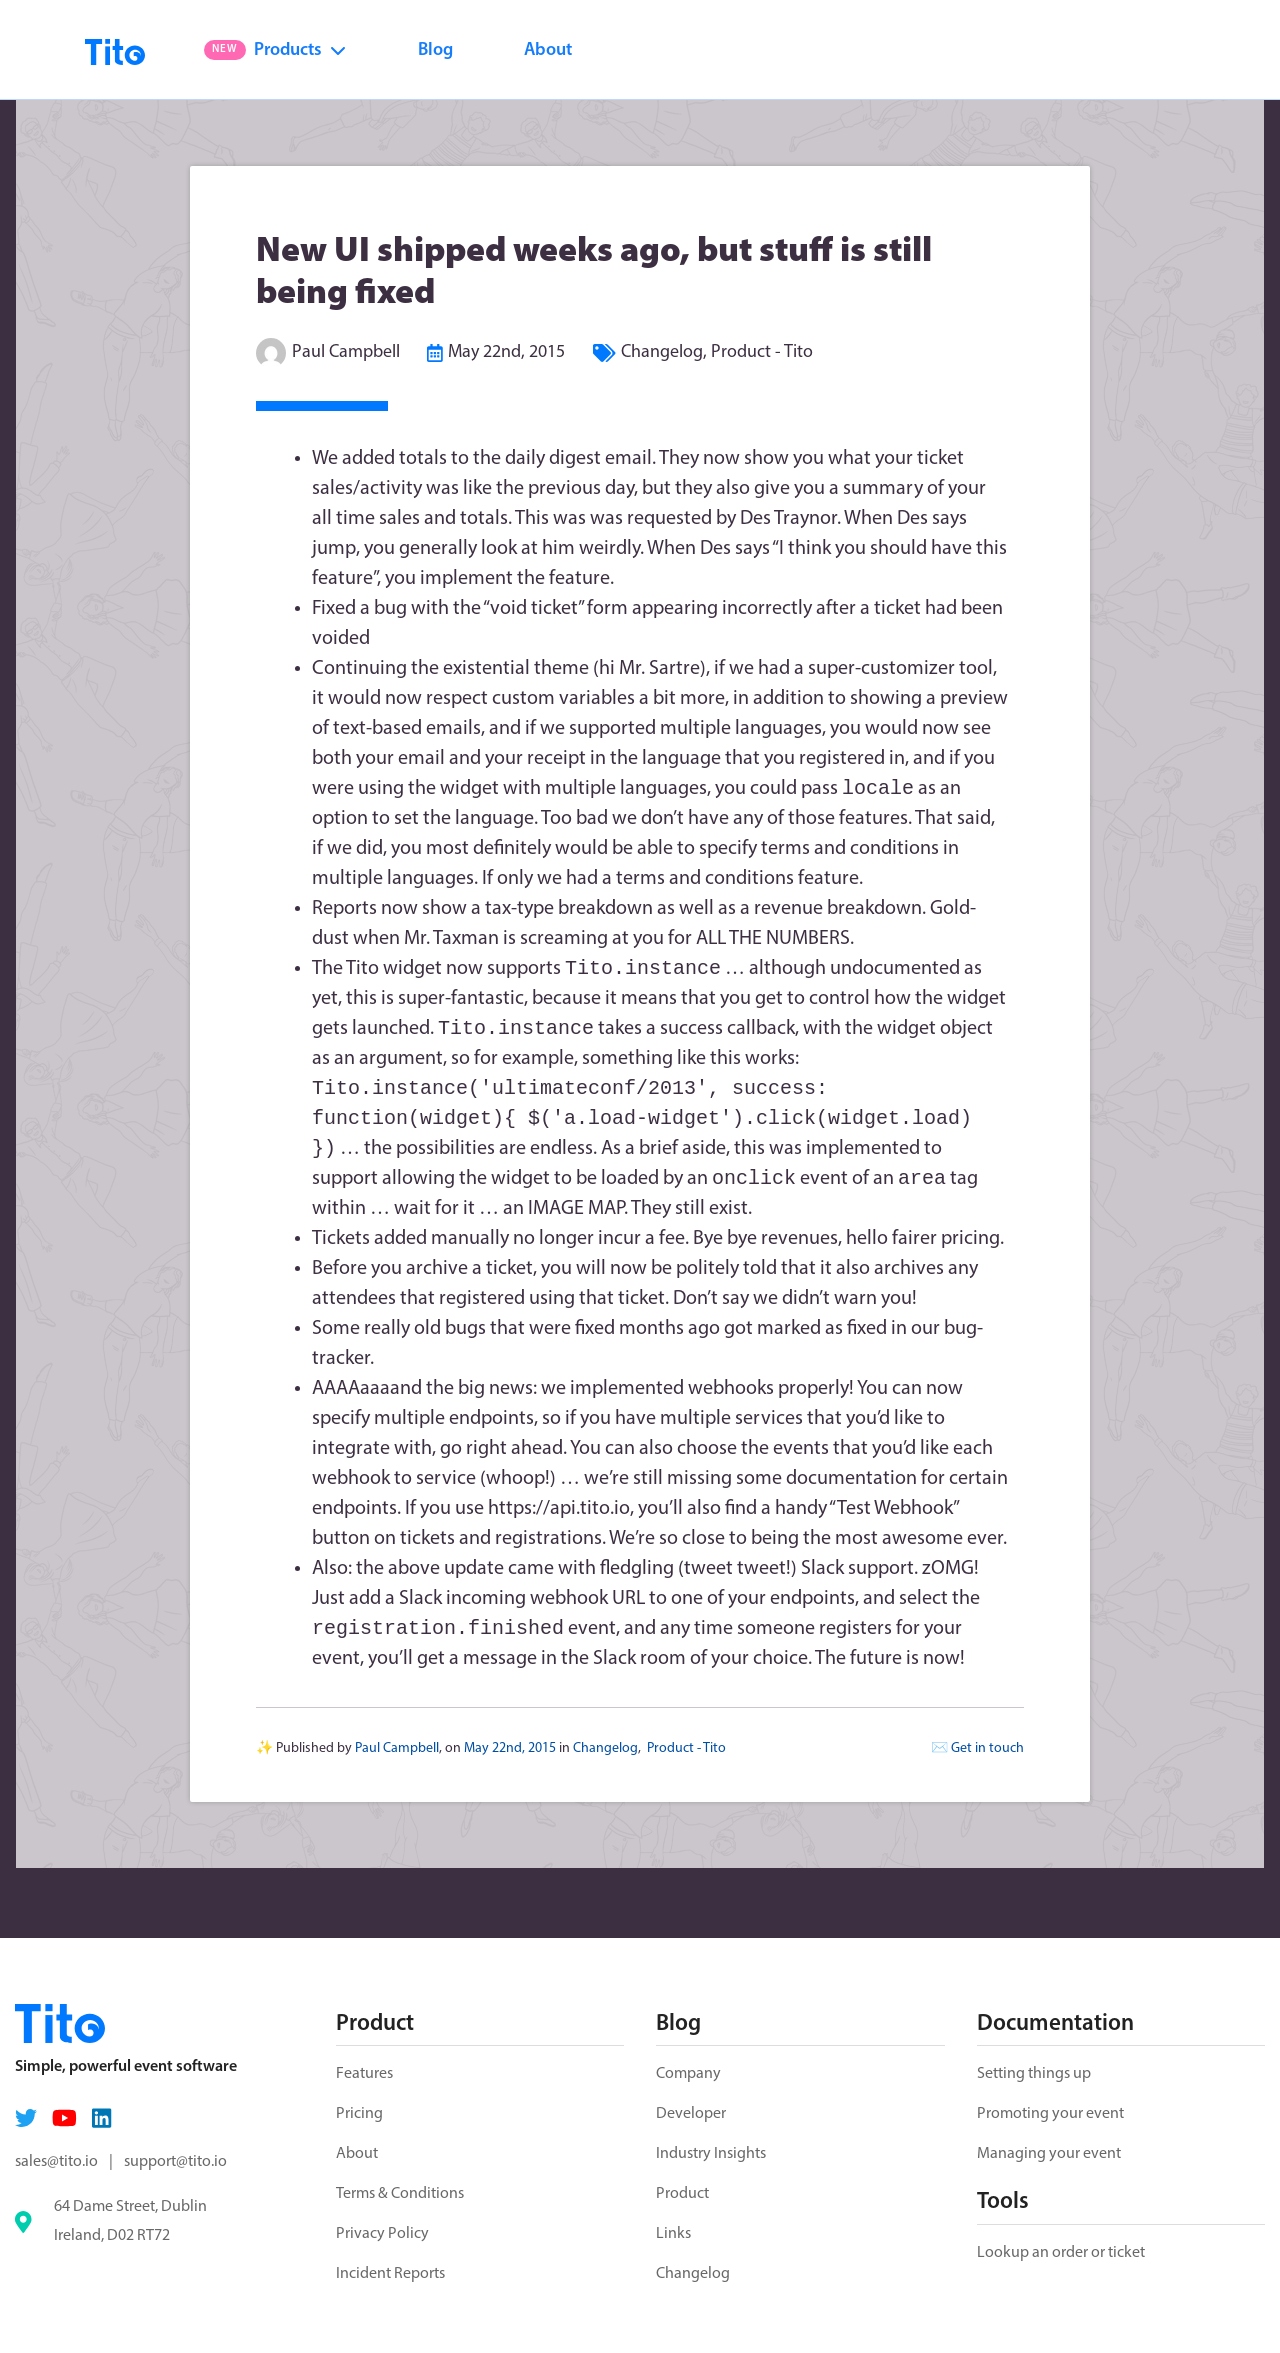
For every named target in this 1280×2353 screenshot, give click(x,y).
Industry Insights (711, 2154)
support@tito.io (175, 2162)
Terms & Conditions (400, 2194)
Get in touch (987, 1760)
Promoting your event (1050, 2114)
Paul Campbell (346, 352)
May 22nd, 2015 (506, 352)
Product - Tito (762, 352)
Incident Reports (390, 2274)
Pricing (359, 2114)
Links (673, 2234)
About (548, 50)
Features (364, 2074)
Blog (435, 50)
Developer (691, 2114)
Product (682, 2194)
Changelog (662, 352)
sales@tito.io (56, 2162)
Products (275, 50)
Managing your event (1049, 2154)
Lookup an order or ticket (1061, 2253)
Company (688, 2074)
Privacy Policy (382, 2234)
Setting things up (1034, 2074)
